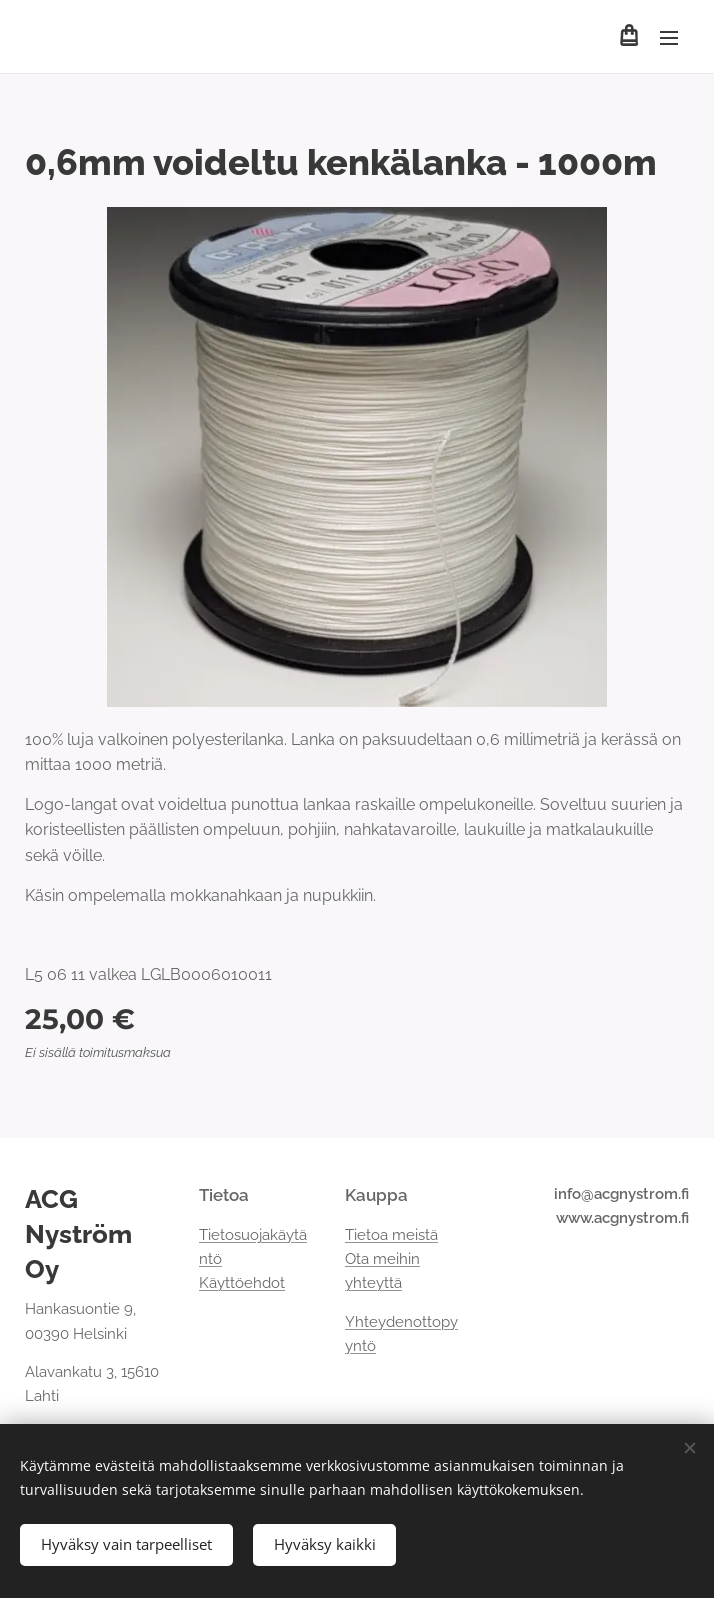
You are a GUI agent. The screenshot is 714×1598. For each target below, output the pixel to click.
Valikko (669, 38)
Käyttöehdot (242, 1283)
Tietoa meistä (391, 1234)
